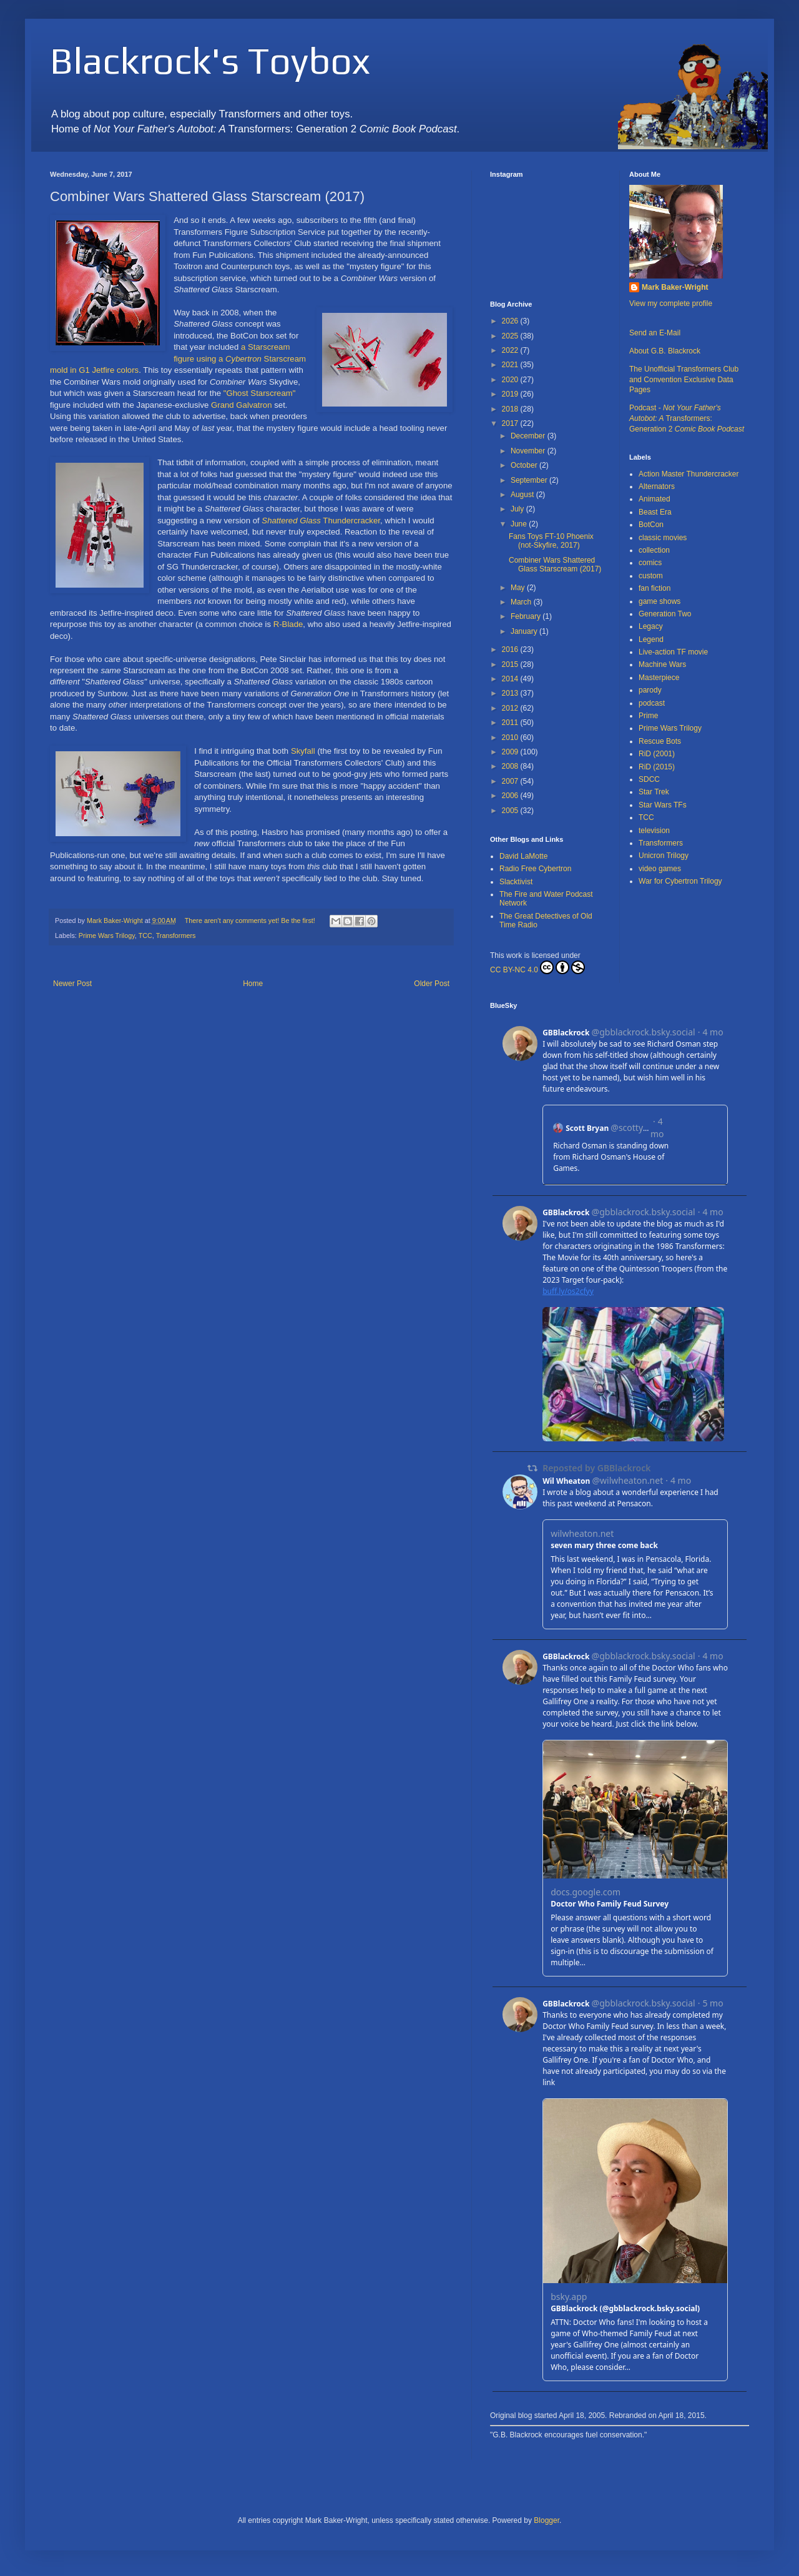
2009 (511, 752)
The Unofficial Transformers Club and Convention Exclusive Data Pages (683, 380)
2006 (511, 795)
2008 (511, 766)
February (526, 616)
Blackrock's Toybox (210, 60)
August (523, 494)
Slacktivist (515, 881)
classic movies (663, 537)
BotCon (651, 524)
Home (253, 983)
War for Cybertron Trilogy (680, 881)
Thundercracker (321, 520)
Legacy (651, 626)
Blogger (546, 2520)
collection (654, 550)
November (529, 451)
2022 (511, 350)
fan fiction (654, 588)
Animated (654, 499)
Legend (651, 639)
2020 (511, 379)
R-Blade (288, 624)
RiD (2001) (657, 753)
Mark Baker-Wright (675, 287)
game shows (659, 601)
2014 (511, 678)
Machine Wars (662, 664)
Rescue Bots (660, 741)
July (518, 509)
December (529, 436)
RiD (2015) (657, 766)
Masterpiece (659, 677)
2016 (511, 649)
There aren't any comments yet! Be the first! (250, 920)
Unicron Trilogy (664, 855)
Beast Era (655, 512)
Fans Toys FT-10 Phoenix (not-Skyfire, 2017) (551, 541)
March (522, 602)
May (519, 587)
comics (650, 562)
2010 (511, 737)
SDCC (649, 779)
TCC (145, 935)
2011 (511, 722)
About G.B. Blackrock (664, 351)
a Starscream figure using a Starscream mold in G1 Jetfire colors (178, 358)
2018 (511, 409)
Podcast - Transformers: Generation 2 (686, 418)
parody (650, 690)
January (525, 631)
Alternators (657, 486)
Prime (648, 715)
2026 (511, 321)
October (525, 465)
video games (660, 868)
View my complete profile (670, 303)
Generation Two (665, 613)
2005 (511, 810)
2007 (511, 781)
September (530, 480)
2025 (511, 336)
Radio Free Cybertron (535, 868)
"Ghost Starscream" (259, 393)
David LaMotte (523, 856)
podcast (652, 703)
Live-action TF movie (673, 652)
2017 (511, 423)
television (654, 830)
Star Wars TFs (663, 805)
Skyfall (303, 751)
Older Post (431, 983)
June (520, 524)
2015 (511, 664)
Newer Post (72, 983)
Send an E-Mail (654, 332)
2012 (511, 708)
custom (651, 575)
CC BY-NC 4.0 (537, 967)
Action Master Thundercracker (689, 474)
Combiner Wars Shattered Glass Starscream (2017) (555, 564)
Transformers (176, 935)
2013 (511, 693)
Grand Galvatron (241, 405)
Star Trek (654, 791)
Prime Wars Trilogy (107, 935)
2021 (511, 364)
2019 (511, 394)
